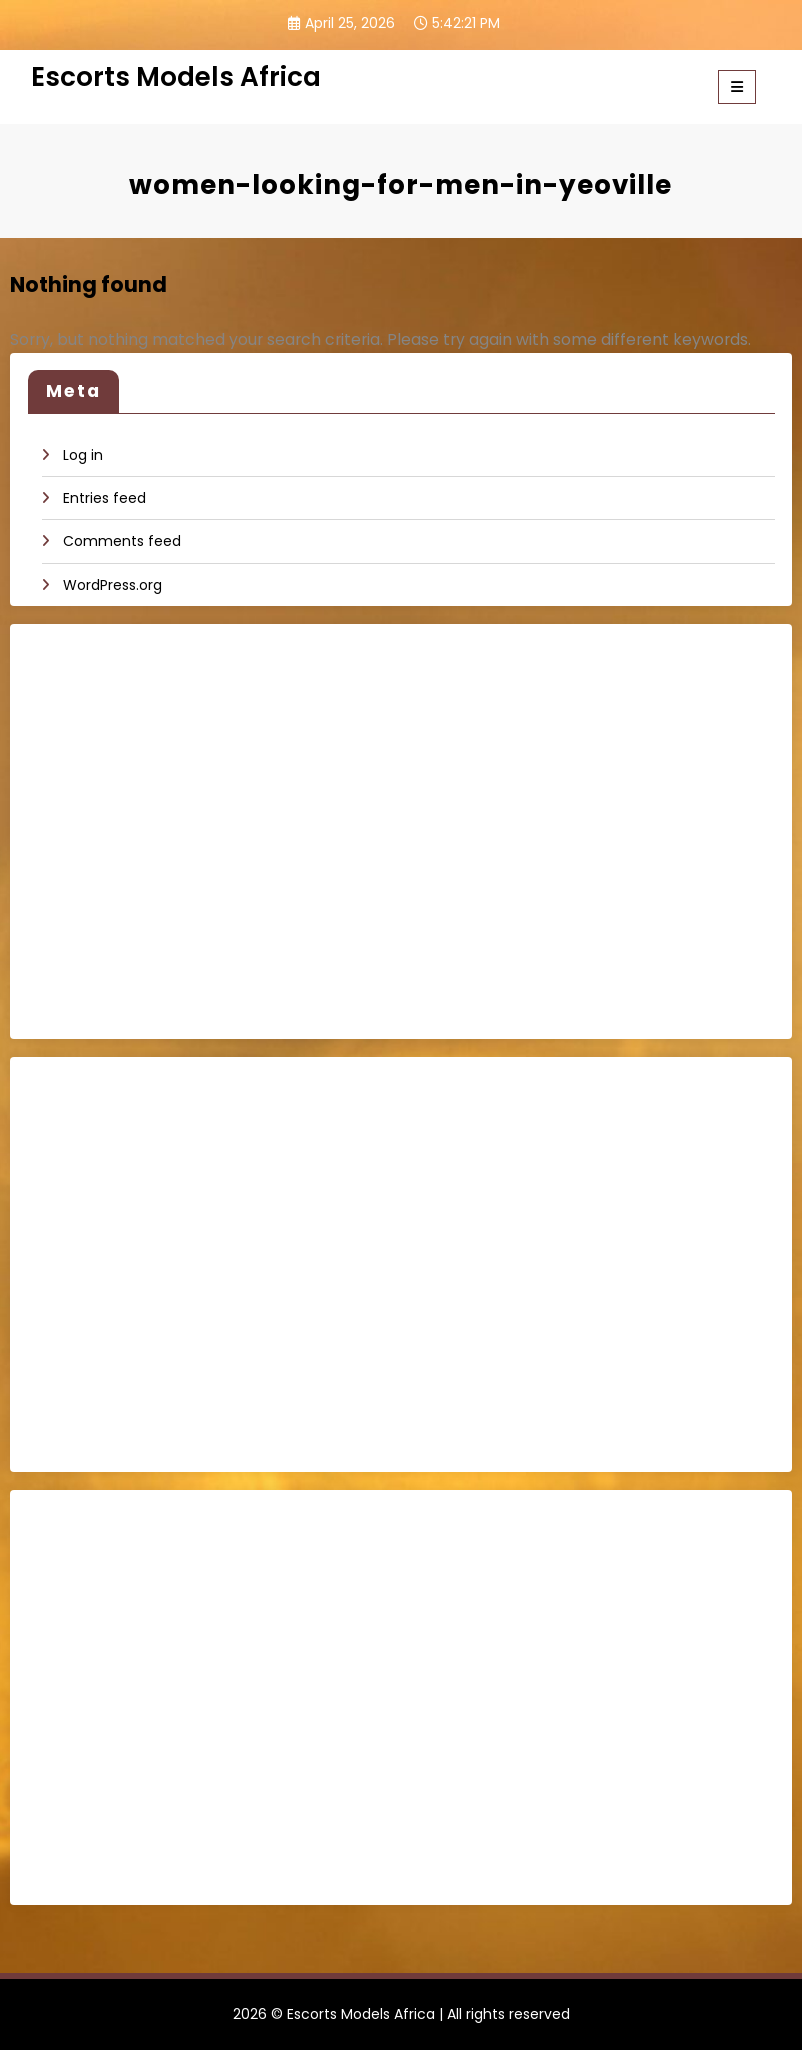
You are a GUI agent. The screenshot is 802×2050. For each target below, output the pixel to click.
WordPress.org (112, 585)
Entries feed (104, 498)
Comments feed (122, 541)
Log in (83, 455)
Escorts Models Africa (176, 76)
